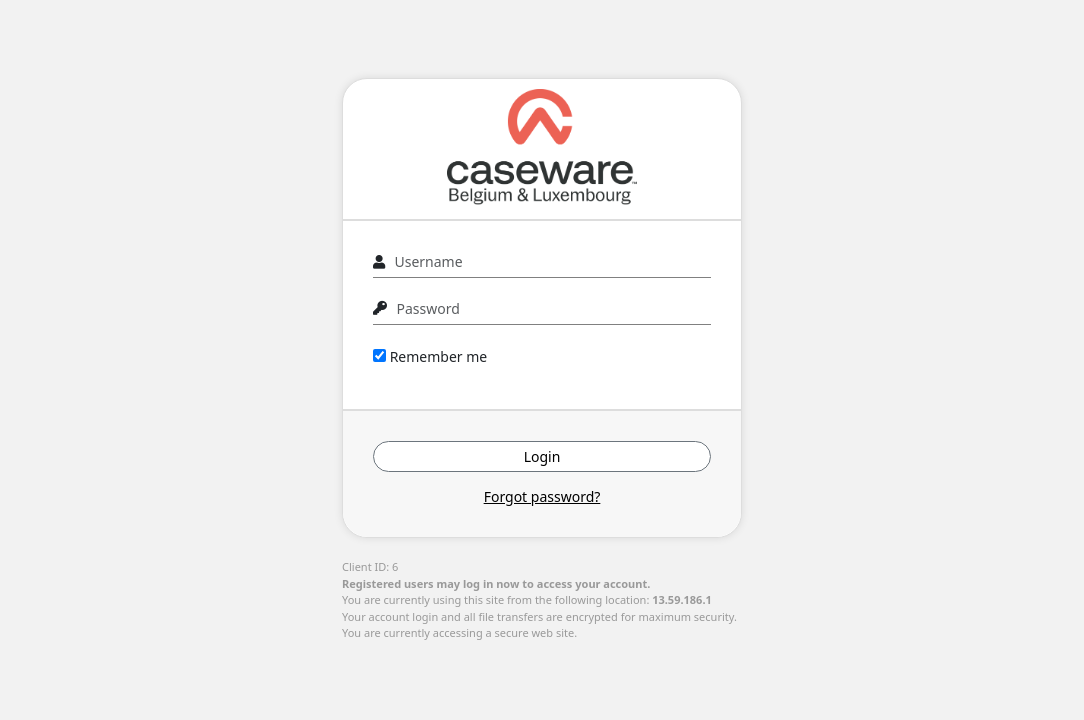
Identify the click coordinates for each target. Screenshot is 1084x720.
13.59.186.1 (682, 599)
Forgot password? (542, 496)
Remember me (430, 356)
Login (542, 456)
